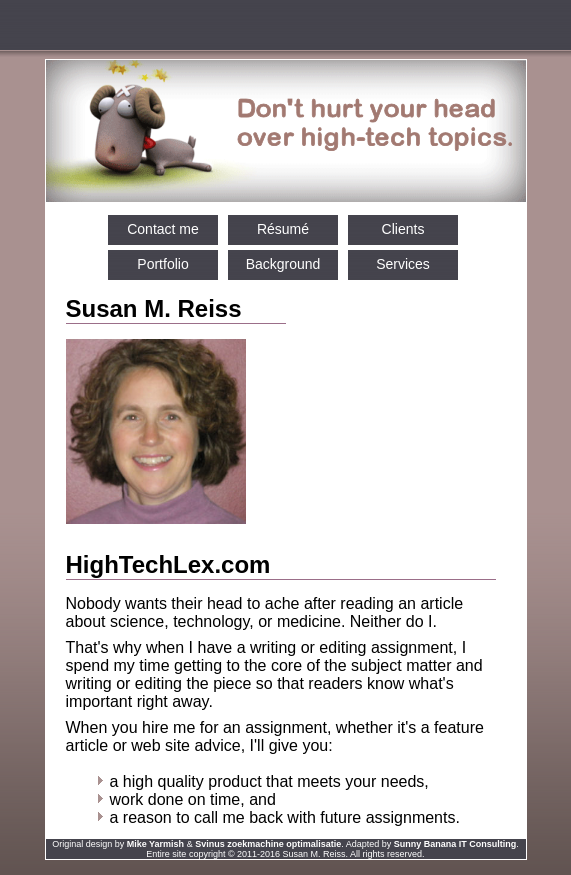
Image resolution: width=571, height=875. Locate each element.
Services (403, 264)
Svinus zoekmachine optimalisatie (268, 844)
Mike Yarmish (155, 844)
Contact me (163, 229)
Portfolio (162, 264)
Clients (403, 229)
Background (283, 264)
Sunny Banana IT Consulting (455, 844)
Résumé (283, 229)
